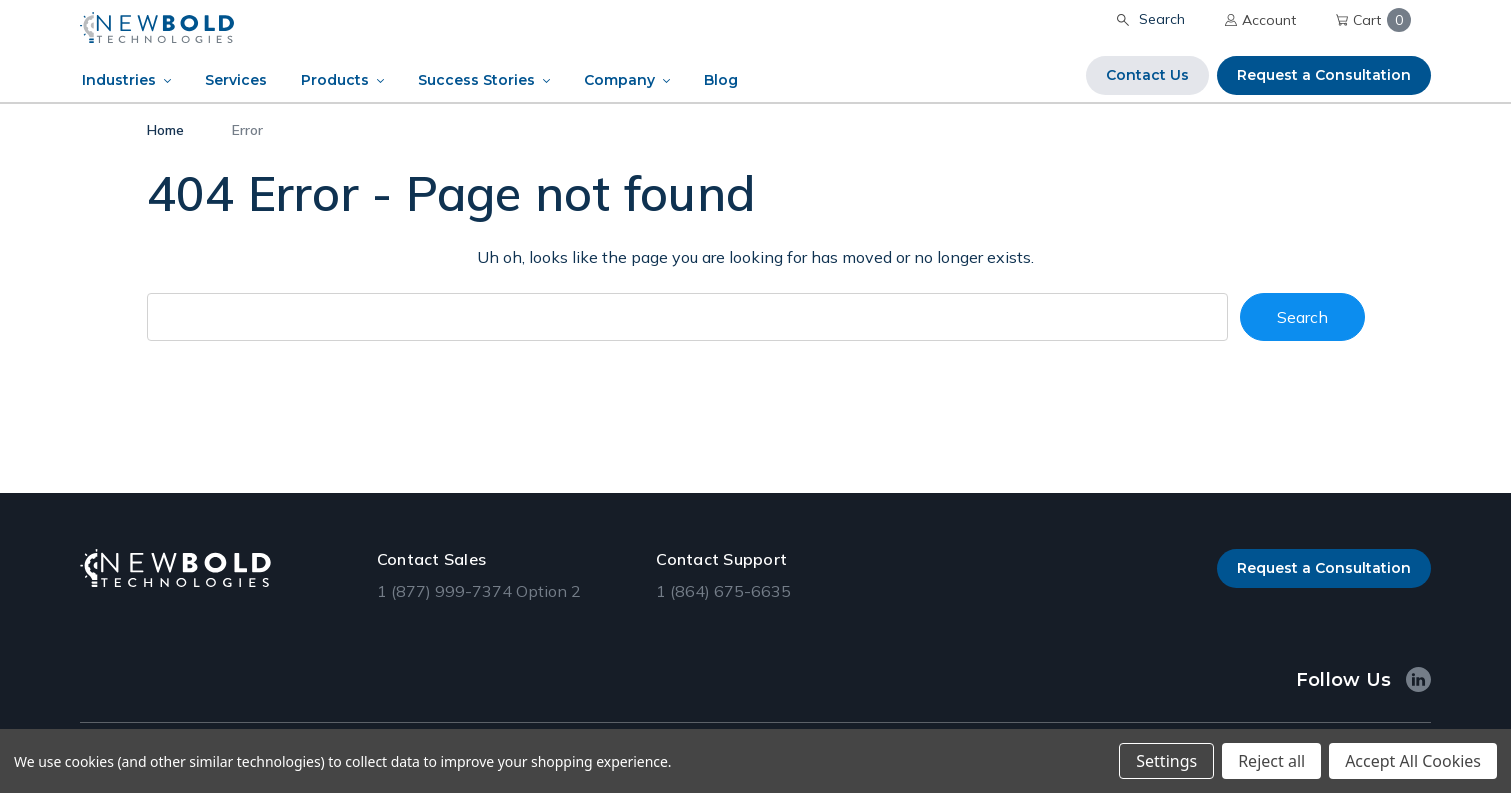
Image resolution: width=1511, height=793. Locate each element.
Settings (1166, 761)
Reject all (1271, 761)
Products (335, 80)
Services (236, 80)
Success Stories (476, 80)
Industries (119, 80)
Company (619, 80)
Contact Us (1147, 75)
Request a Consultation (1324, 75)
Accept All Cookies (1413, 761)
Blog (721, 80)
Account (1260, 20)
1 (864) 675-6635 (723, 591)
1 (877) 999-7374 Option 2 (479, 591)
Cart (1373, 20)
